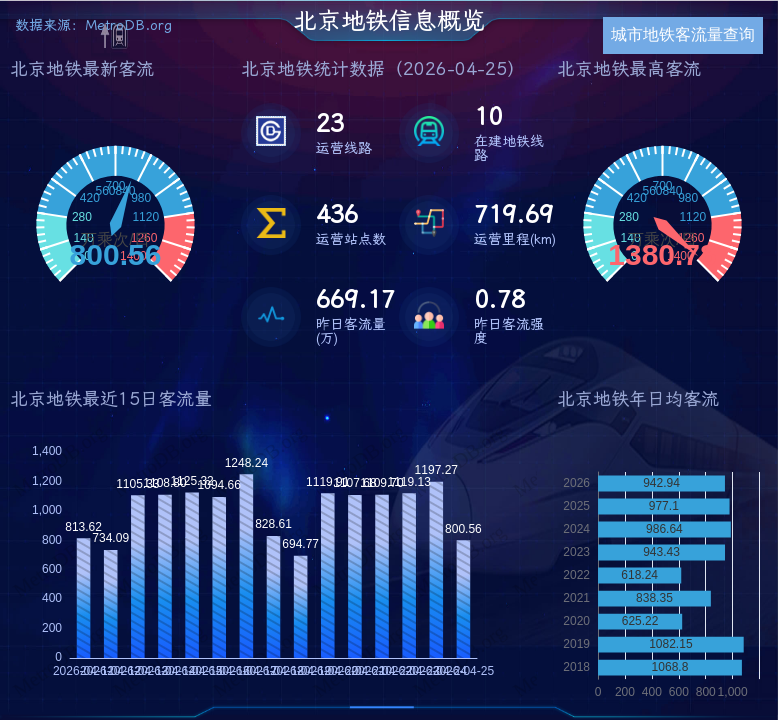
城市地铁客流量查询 (683, 34)
